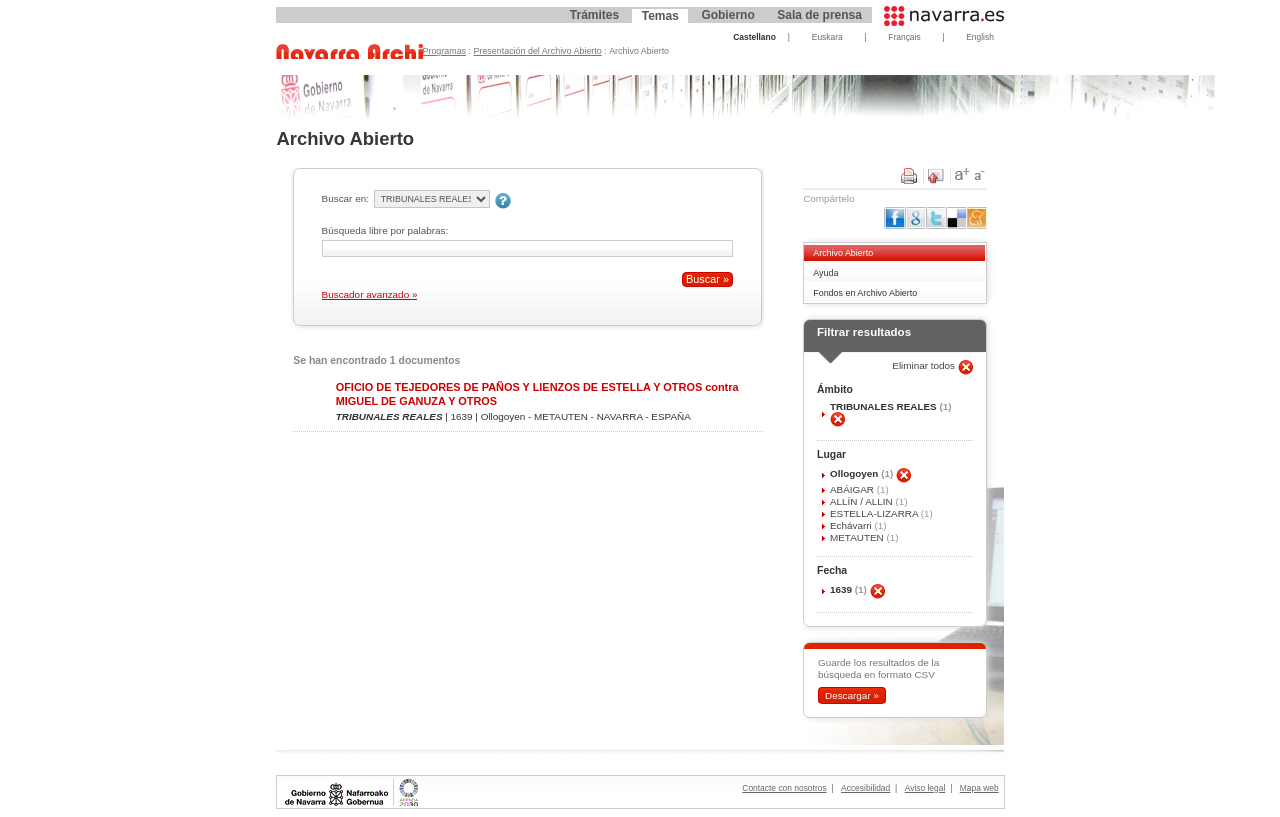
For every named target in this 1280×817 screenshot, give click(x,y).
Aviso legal (925, 788)
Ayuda (825, 273)
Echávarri (852, 525)
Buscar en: (345, 198)
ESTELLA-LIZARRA (875, 513)
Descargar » (852, 695)
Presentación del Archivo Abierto (538, 51)
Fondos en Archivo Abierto (865, 293)
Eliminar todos (925, 365)
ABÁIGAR (853, 489)
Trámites (594, 15)
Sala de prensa (819, 15)
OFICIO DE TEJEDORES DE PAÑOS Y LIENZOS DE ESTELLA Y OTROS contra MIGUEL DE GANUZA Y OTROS (537, 393)
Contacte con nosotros (784, 788)
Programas (445, 51)
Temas (660, 16)
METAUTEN (858, 537)
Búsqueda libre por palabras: (385, 230)
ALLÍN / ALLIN (863, 501)
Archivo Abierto (843, 253)
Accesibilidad (865, 788)
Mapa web (979, 788)
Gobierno (727, 15)
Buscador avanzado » (370, 294)
